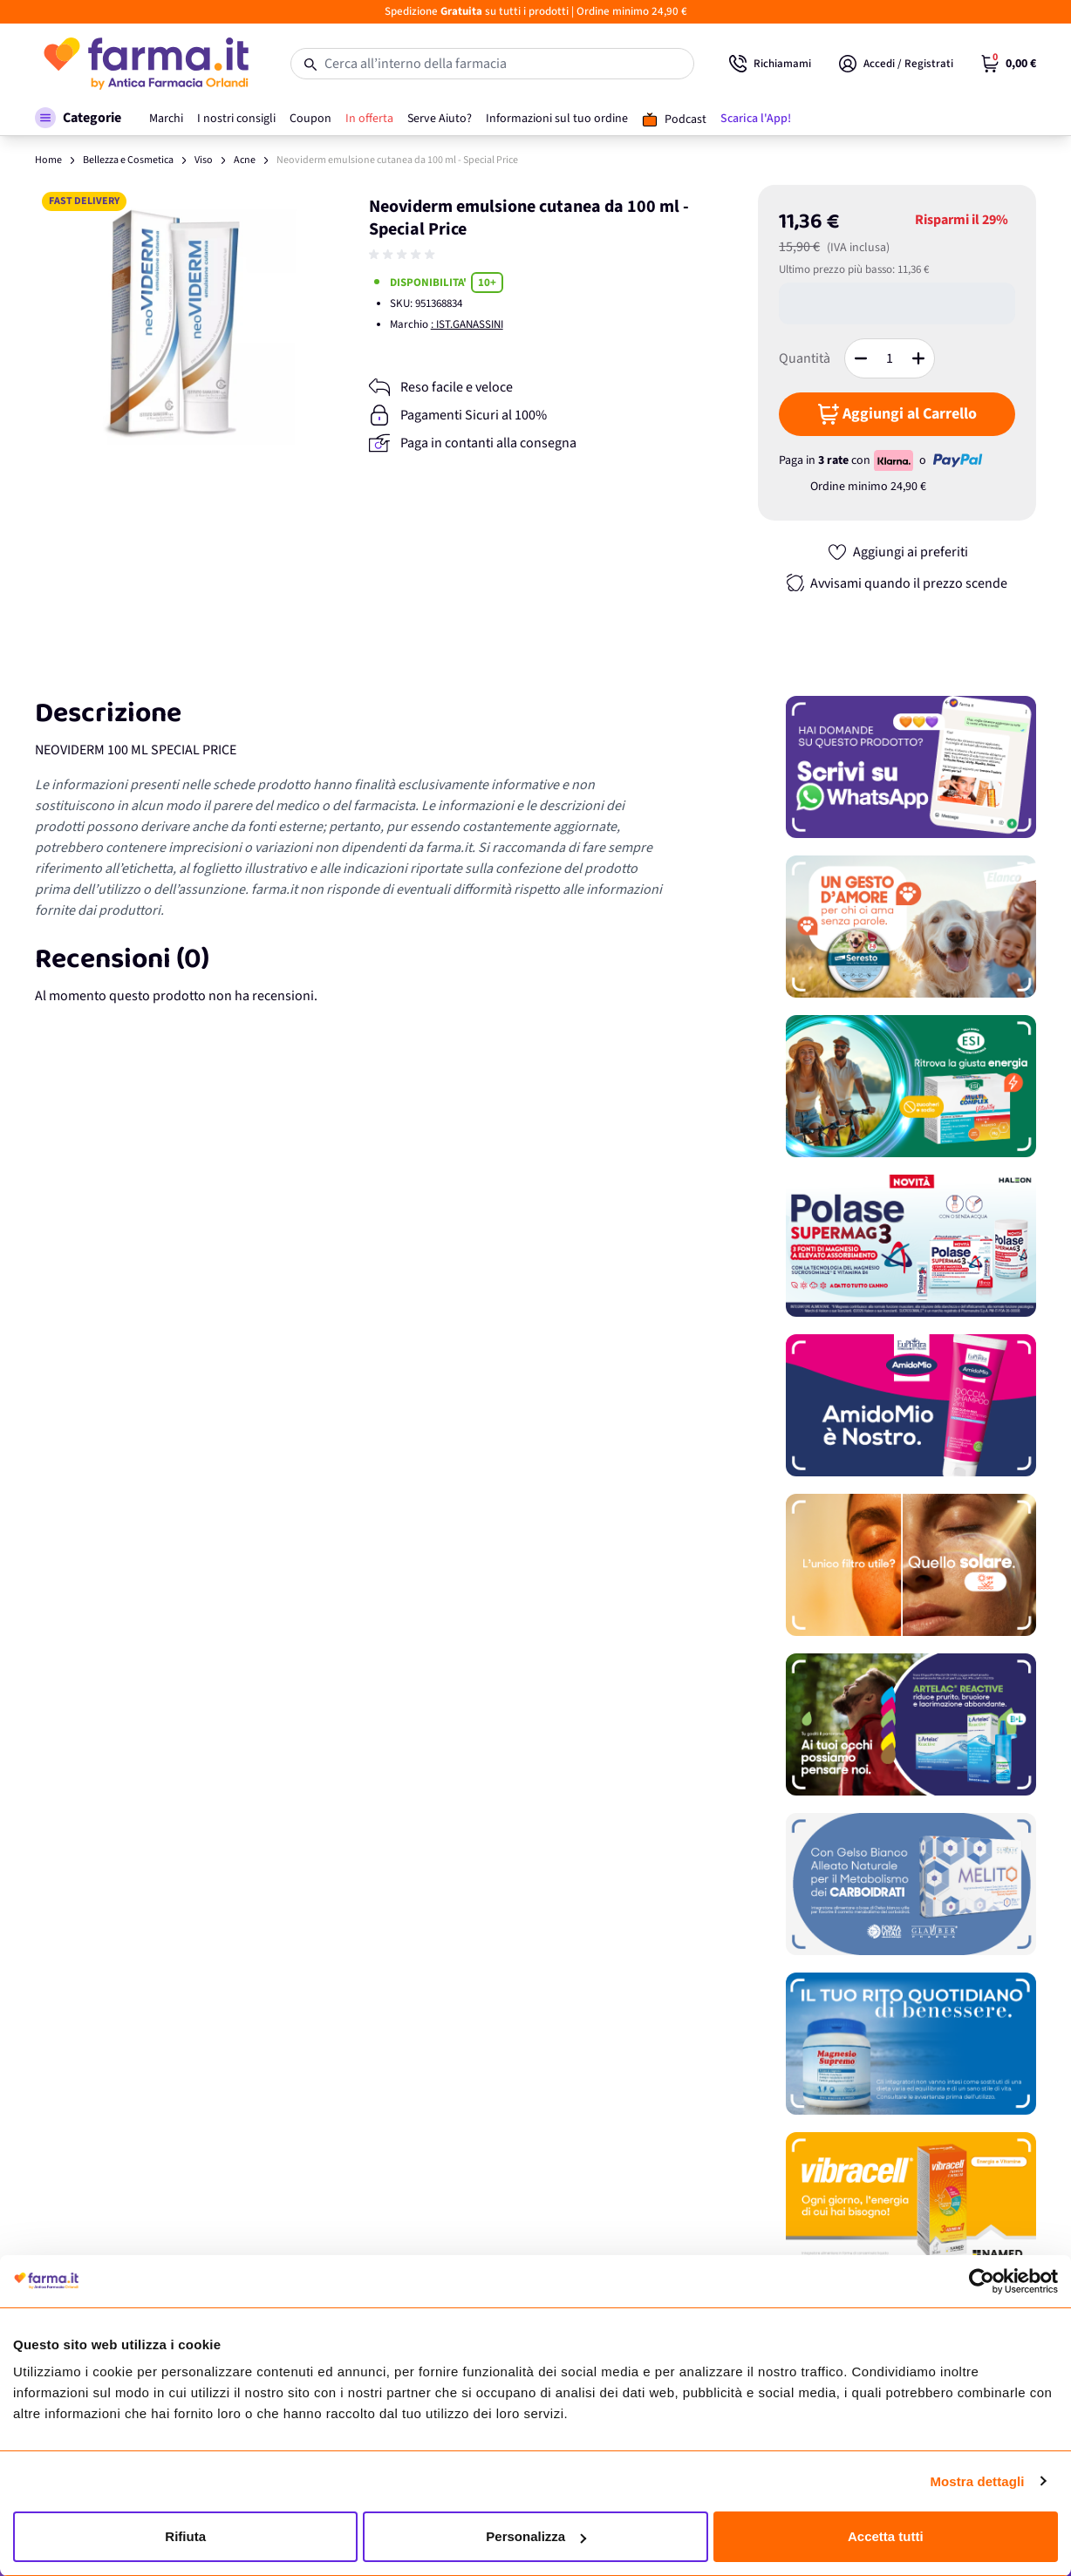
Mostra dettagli (977, 2481)
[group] (404, 255)
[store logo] (145, 63)
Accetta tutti (886, 2536)
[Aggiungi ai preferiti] (897, 552)
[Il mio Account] (896, 63)
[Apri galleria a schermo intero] (175, 325)
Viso (203, 160)
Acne (245, 160)
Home (48, 160)
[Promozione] (911, 767)
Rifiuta (185, 2536)
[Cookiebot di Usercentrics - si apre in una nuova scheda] (981, 2281)
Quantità (804, 358)
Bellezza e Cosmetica (128, 160)
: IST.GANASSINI (467, 324)
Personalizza (536, 2536)
